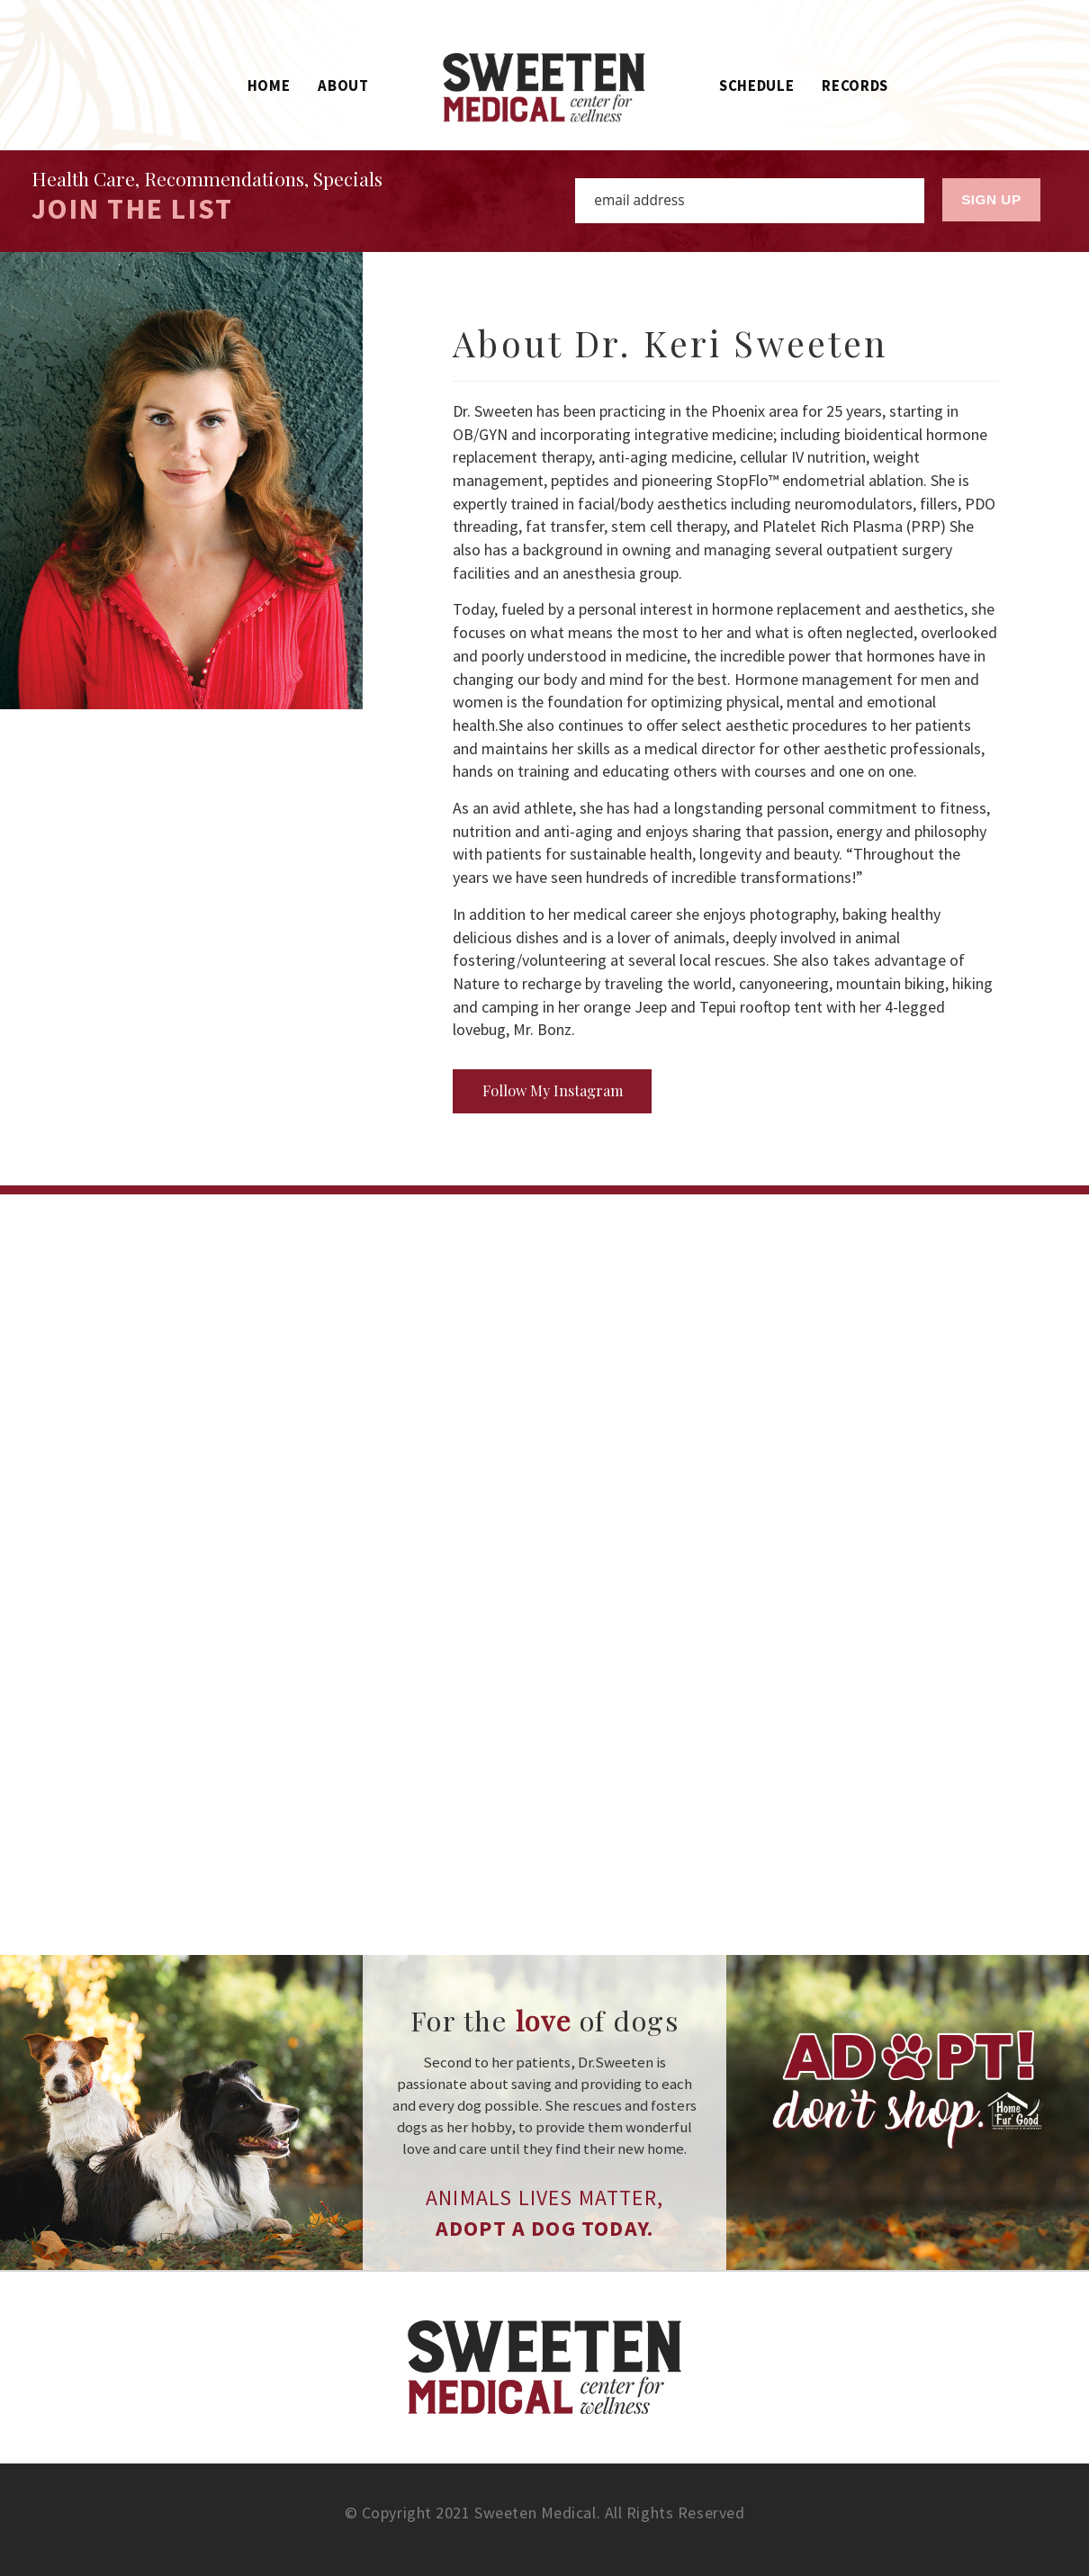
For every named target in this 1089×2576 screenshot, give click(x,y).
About (343, 85)
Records (855, 85)
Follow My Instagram (552, 1090)
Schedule (756, 85)
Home (269, 85)
